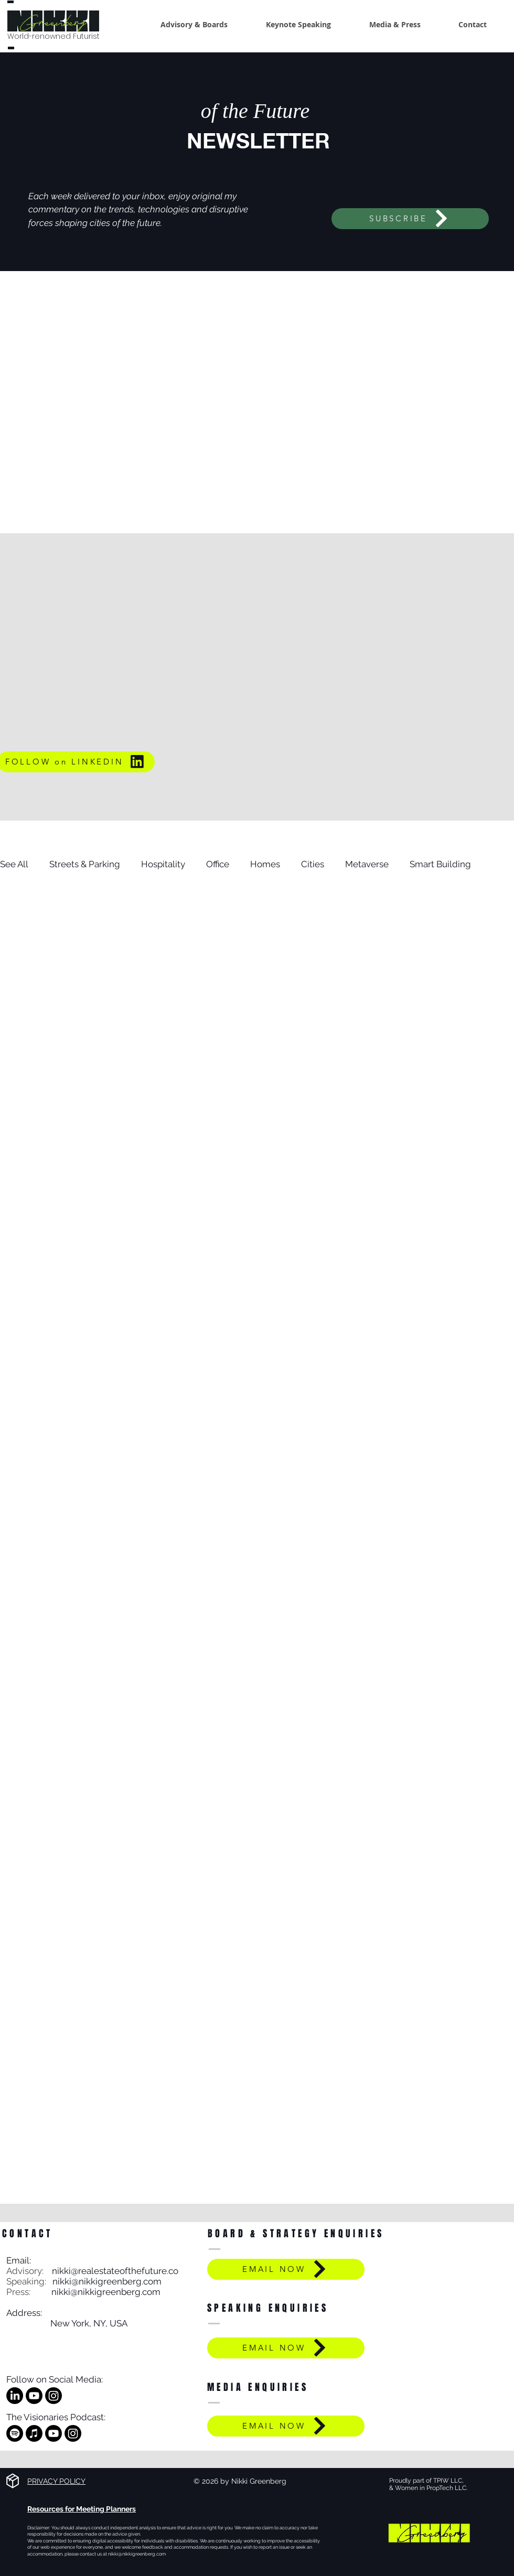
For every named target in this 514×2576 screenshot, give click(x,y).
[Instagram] (53, 2395)
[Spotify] (14, 2433)
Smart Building (440, 864)
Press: (28, 2292)
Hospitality (163, 864)
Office (217, 864)
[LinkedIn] (14, 2395)
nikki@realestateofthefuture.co (115, 2271)
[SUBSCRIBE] (410, 218)
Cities (312, 864)
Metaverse (367, 864)
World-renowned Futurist (53, 36)
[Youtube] (34, 2395)
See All (14, 864)
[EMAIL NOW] (286, 2269)
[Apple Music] (34, 2433)
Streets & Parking (84, 864)
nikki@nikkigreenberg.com (107, 2281)
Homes (265, 864)
